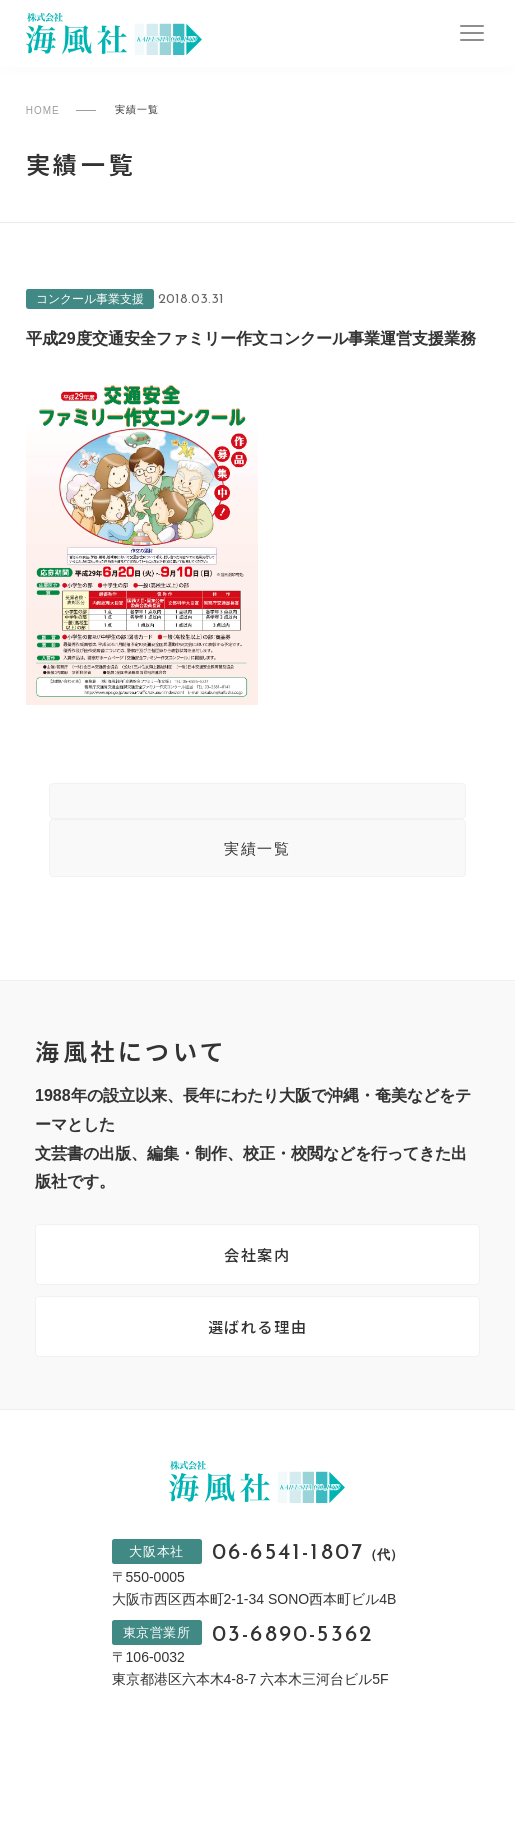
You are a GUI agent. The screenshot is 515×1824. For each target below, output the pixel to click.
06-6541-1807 (307, 1566)
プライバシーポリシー (189, 1778)
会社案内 (257, 1261)
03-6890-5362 (291, 1650)
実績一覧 (257, 852)
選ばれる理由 (258, 1336)
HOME (43, 110)
